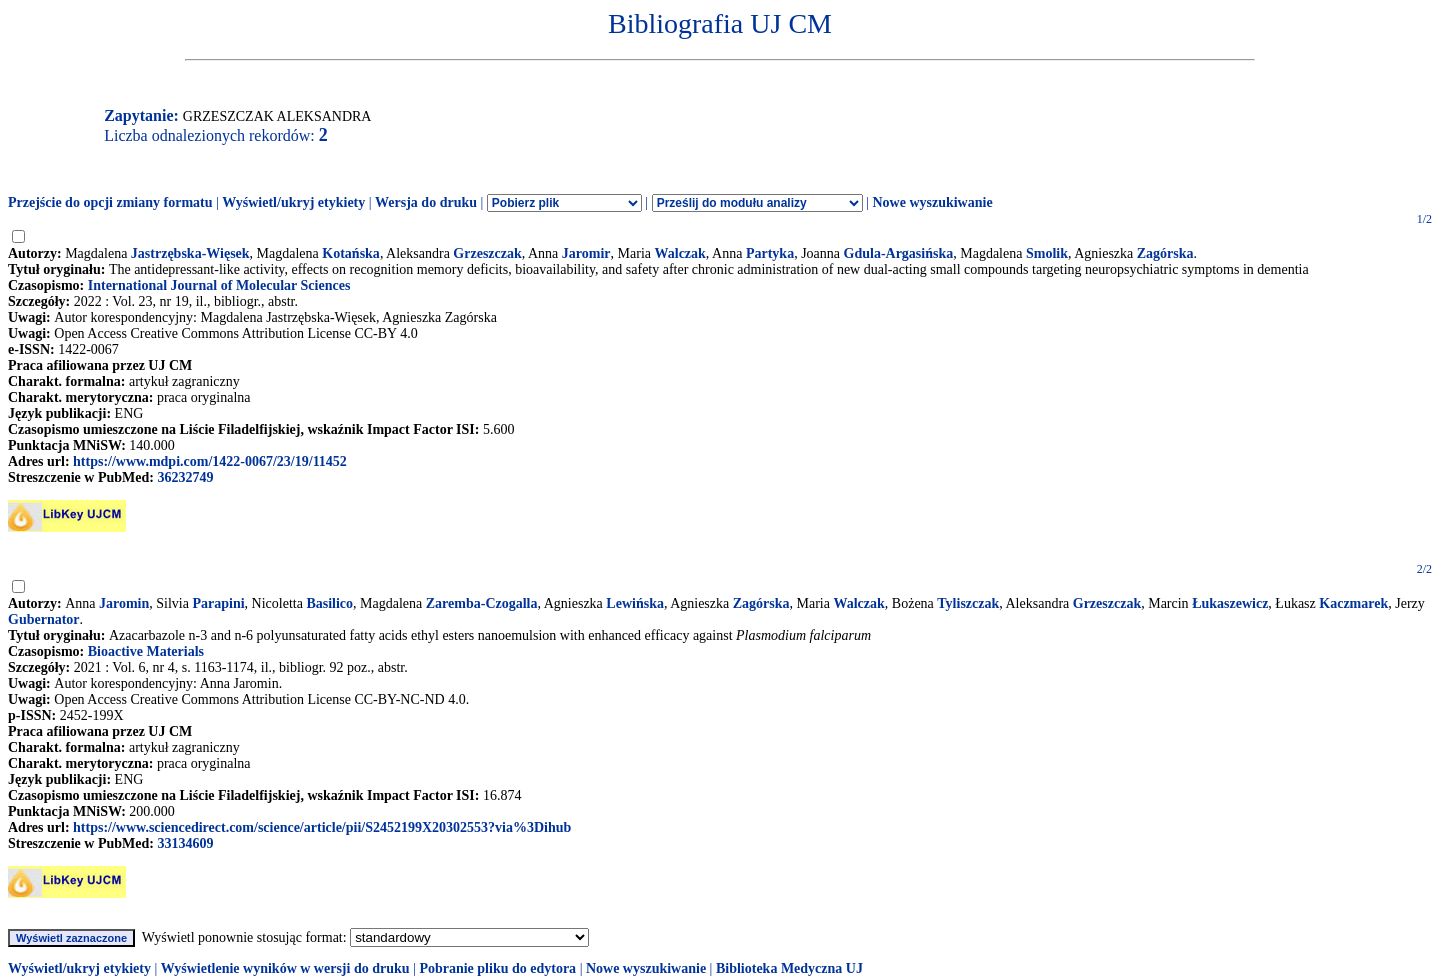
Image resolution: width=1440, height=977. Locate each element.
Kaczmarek (1353, 603)
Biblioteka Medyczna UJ (789, 968)
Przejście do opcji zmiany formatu (110, 202)
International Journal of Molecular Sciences (219, 285)
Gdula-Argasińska (899, 253)
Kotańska (351, 253)
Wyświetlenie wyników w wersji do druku (285, 968)
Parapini (218, 603)
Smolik (1047, 253)
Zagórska (1165, 253)
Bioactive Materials (146, 651)
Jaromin (124, 603)
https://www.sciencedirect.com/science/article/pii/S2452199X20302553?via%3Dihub (322, 827)
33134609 (185, 843)
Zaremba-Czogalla (482, 603)
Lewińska (635, 603)
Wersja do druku (426, 202)
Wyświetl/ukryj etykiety (293, 202)
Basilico (329, 603)
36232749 (185, 477)
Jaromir (586, 253)
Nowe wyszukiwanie (932, 202)
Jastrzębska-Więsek (190, 253)
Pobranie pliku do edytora (497, 968)
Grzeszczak (487, 253)
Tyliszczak (968, 603)
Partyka (770, 253)
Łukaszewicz (1230, 603)
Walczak (680, 253)
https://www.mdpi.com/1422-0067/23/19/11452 (210, 461)
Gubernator (44, 619)
